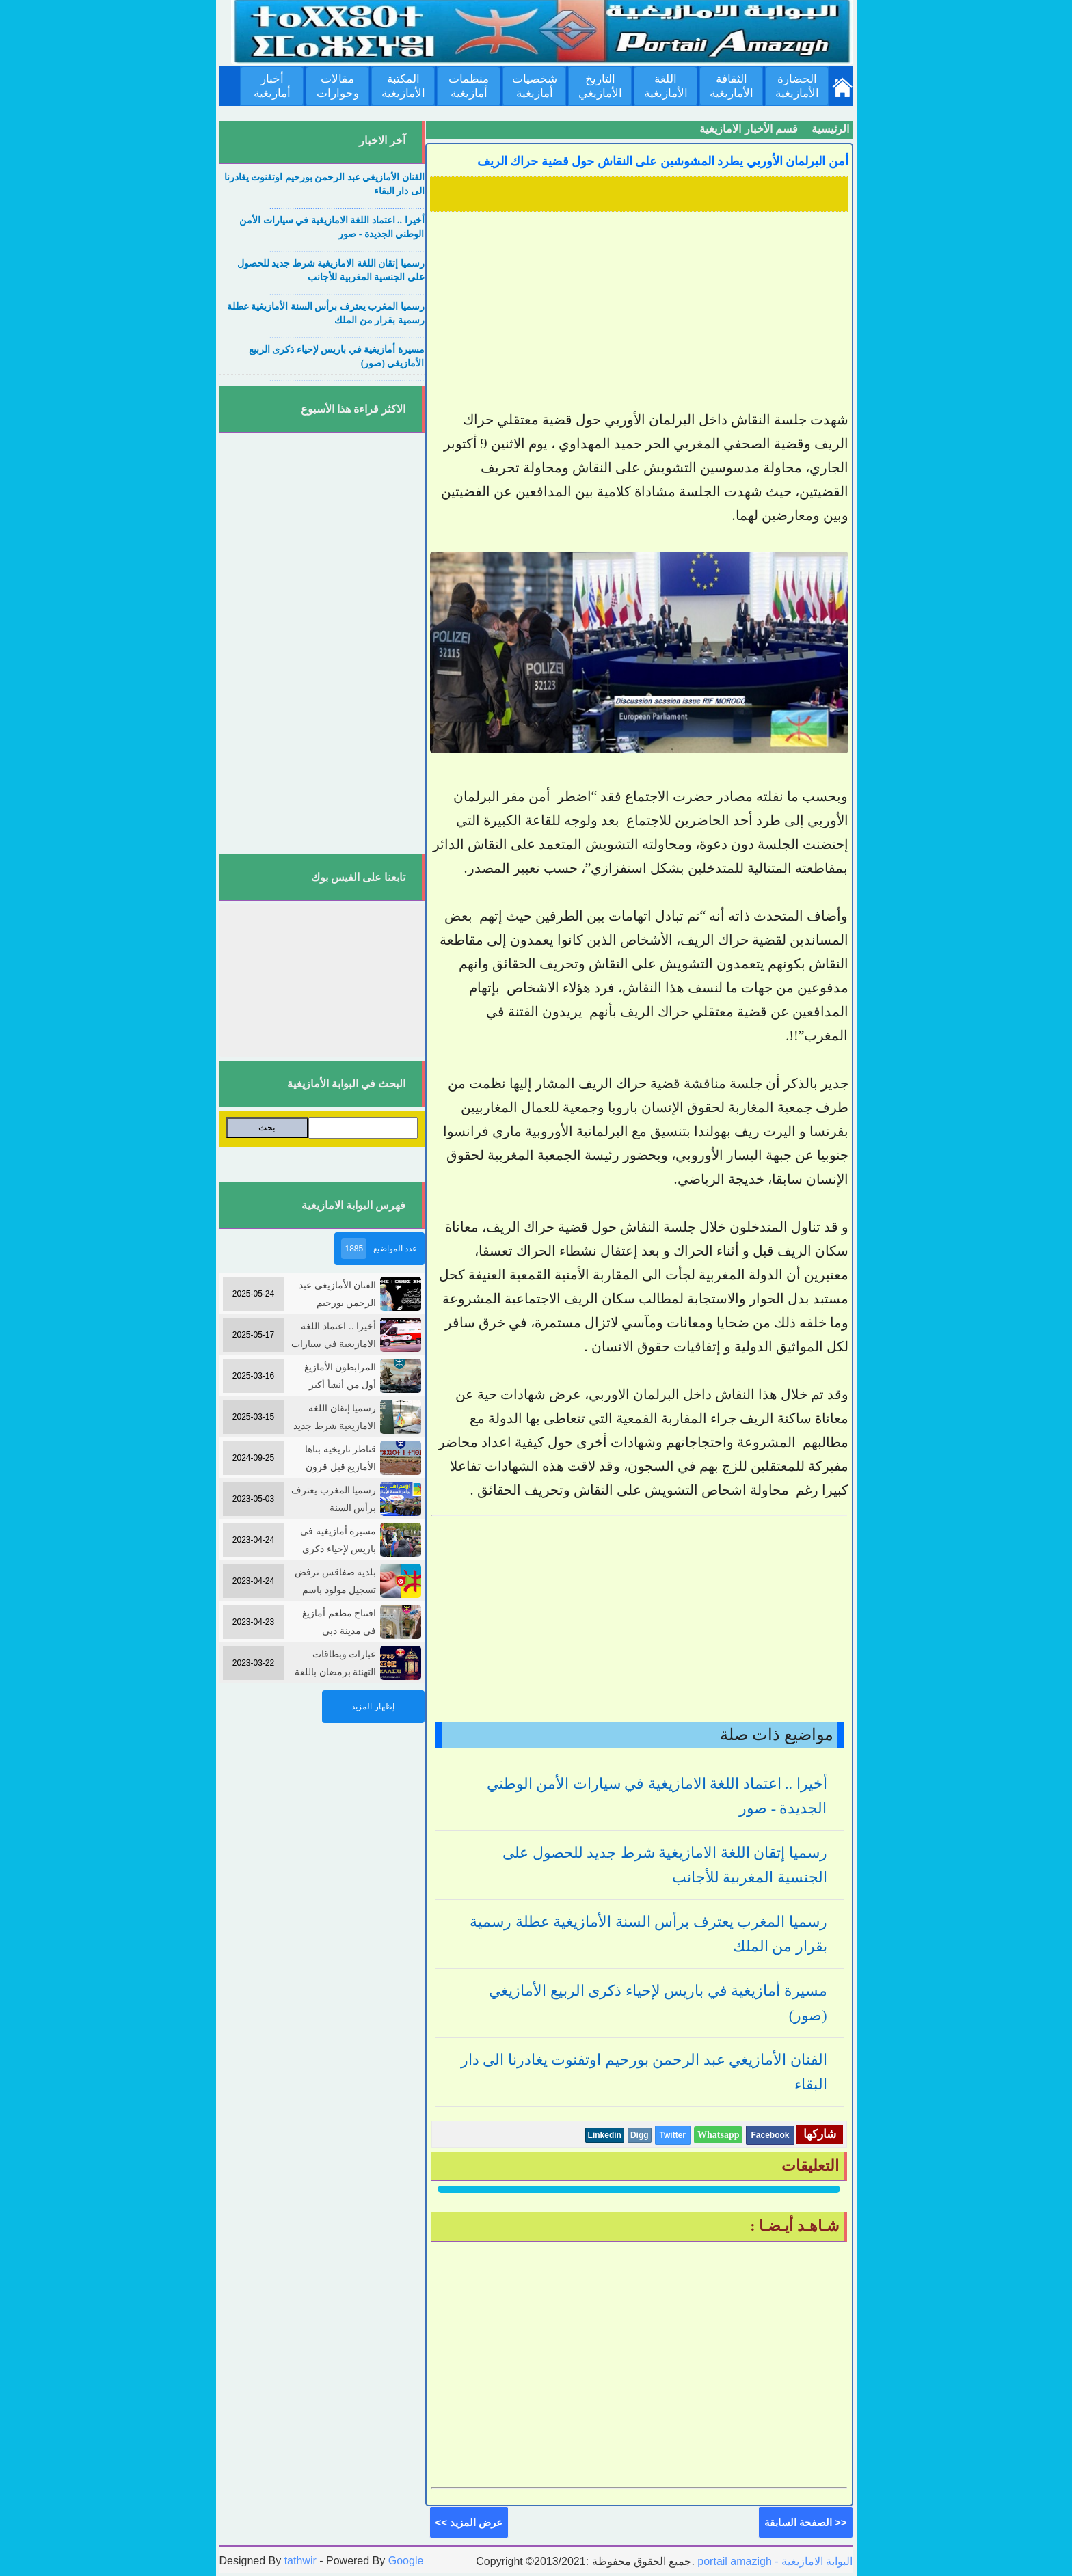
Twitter (673, 2135)
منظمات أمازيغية (468, 86)
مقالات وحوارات (338, 86)
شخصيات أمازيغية (534, 86)
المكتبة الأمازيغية (403, 86)
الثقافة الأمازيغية (731, 86)
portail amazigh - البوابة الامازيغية (774, 2561)
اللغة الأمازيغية (666, 86)
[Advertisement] (639, 312)
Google (406, 2560)
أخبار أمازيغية (272, 86)
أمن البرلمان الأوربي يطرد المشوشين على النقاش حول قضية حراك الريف (662, 161)
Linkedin (604, 2135)
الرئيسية (830, 129)
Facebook (770, 2135)
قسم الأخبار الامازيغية (748, 129)
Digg (639, 2135)
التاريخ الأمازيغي (600, 86)
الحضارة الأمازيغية (797, 86)
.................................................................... (347, 206)
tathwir (300, 2560)
